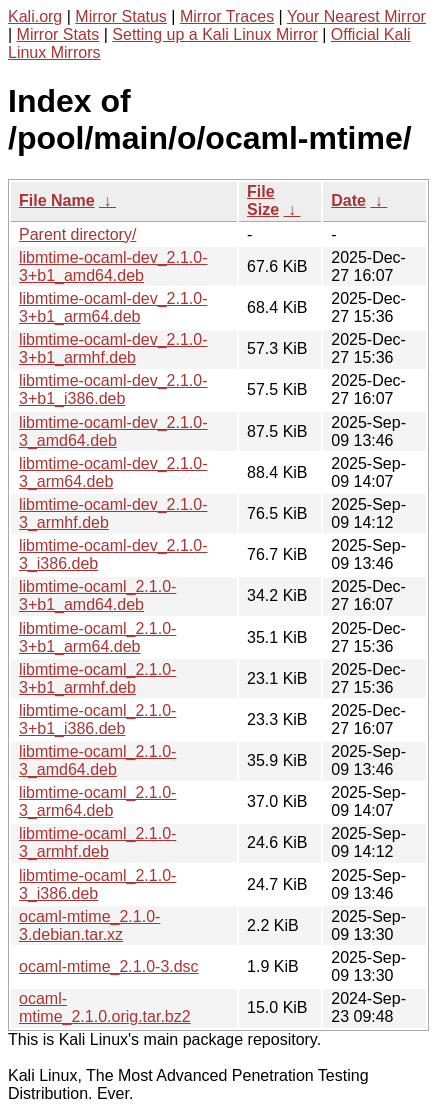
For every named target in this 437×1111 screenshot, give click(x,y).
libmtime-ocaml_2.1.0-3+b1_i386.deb (97, 719)
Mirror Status (121, 16)
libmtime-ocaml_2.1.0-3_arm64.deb (97, 801)
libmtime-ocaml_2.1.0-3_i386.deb (97, 884)
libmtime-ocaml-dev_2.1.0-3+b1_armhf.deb (113, 348)
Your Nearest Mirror (356, 16)
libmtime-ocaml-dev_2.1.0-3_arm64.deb (113, 472)
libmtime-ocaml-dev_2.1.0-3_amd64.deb (113, 431)
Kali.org (35, 16)
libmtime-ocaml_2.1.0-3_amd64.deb (97, 760)
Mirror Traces (227, 16)
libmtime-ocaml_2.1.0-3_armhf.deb (97, 842)
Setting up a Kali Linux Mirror (214, 34)
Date (348, 200)
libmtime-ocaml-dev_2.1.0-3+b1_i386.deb (113, 389)
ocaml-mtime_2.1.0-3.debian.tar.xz (89, 925)
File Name (57, 200)
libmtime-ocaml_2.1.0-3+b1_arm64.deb (97, 637)
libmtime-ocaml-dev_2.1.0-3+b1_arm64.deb (113, 307)
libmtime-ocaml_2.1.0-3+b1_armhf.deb (97, 678)
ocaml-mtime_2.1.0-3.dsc (109, 966)
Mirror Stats (58, 34)
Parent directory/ (77, 234)
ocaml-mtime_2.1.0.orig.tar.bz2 (105, 1007)
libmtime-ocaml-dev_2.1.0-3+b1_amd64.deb (113, 266)
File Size (263, 200)
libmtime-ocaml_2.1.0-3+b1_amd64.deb (97, 595)
